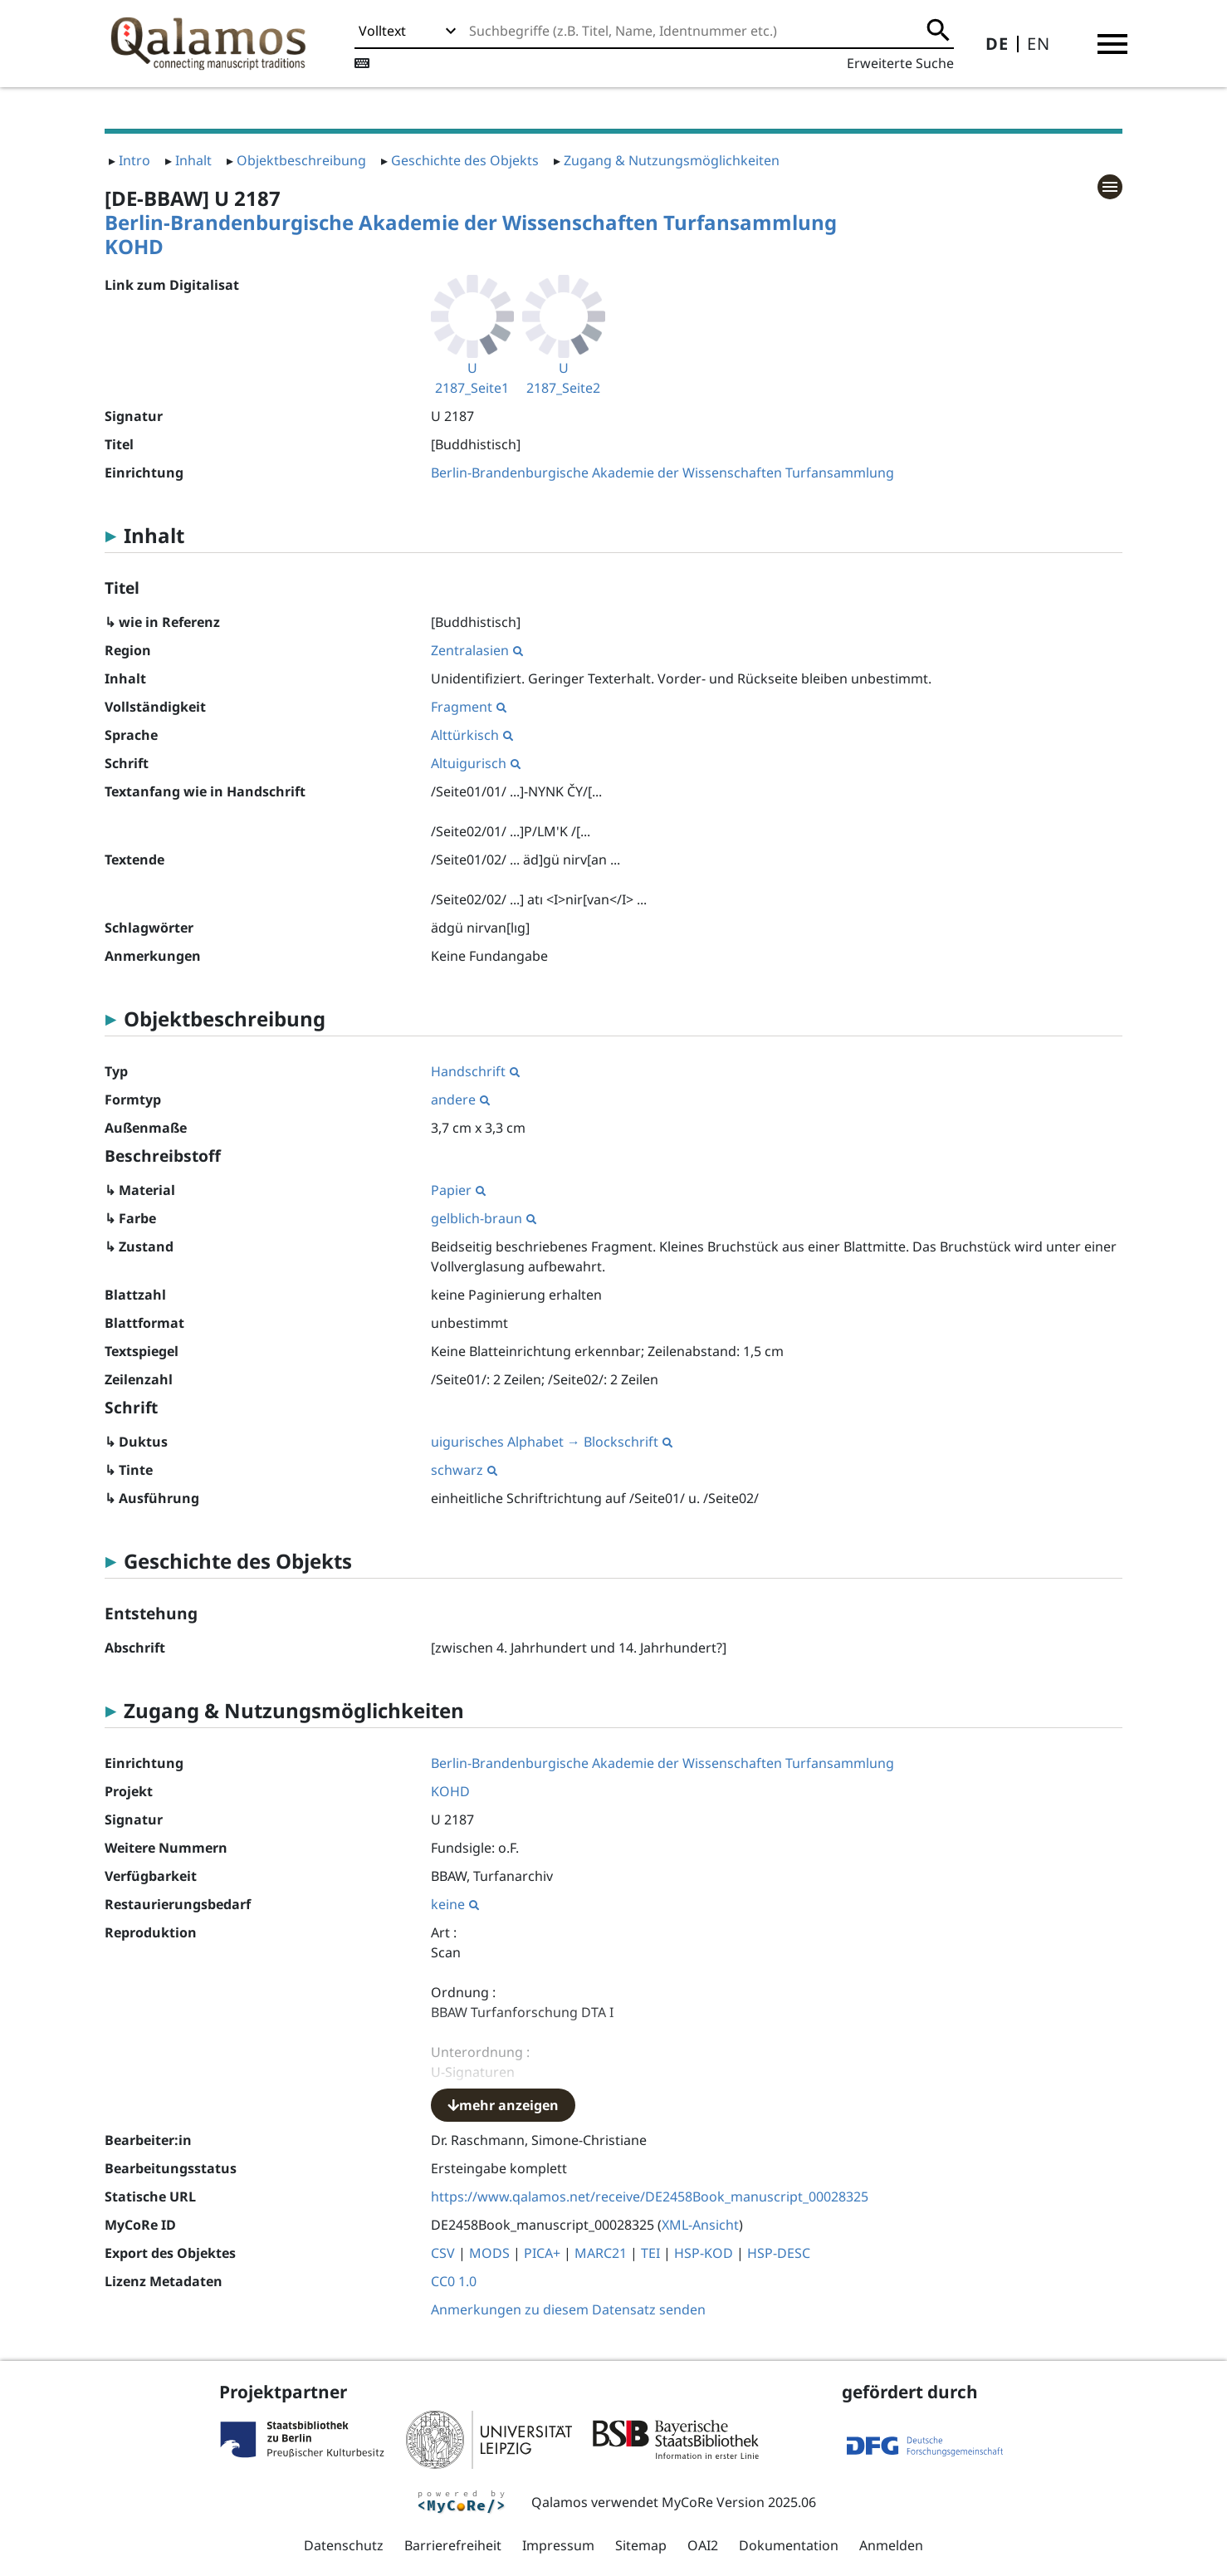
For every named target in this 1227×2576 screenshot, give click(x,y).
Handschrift (475, 1071)
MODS (489, 2253)
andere (460, 1099)
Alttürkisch (472, 735)
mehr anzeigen (503, 2105)
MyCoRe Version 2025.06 (739, 2502)
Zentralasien (477, 650)
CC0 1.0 (454, 2281)
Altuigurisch (476, 763)
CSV (443, 2253)
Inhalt (193, 160)
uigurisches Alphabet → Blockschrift (551, 1441)
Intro (134, 160)
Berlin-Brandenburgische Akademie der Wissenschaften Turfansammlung (471, 222)
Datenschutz (344, 2545)
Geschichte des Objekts (465, 160)
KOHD (134, 246)
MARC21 (600, 2253)
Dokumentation (788, 2545)
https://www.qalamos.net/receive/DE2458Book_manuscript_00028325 (649, 2196)
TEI (650, 2253)
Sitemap (641, 2545)
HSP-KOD (703, 2253)
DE (997, 43)
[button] (1112, 44)
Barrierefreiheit (452, 2545)
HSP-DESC (778, 2253)
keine (455, 1904)
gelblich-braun (483, 1218)
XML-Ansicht (700, 2225)
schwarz (464, 1470)
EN (1038, 43)
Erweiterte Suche (900, 63)
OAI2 (702, 2545)
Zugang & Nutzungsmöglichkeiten (672, 160)
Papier (458, 1190)
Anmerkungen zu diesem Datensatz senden (568, 2309)
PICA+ (542, 2253)
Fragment (468, 707)
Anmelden (891, 2545)
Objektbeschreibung (301, 160)
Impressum (558, 2545)
